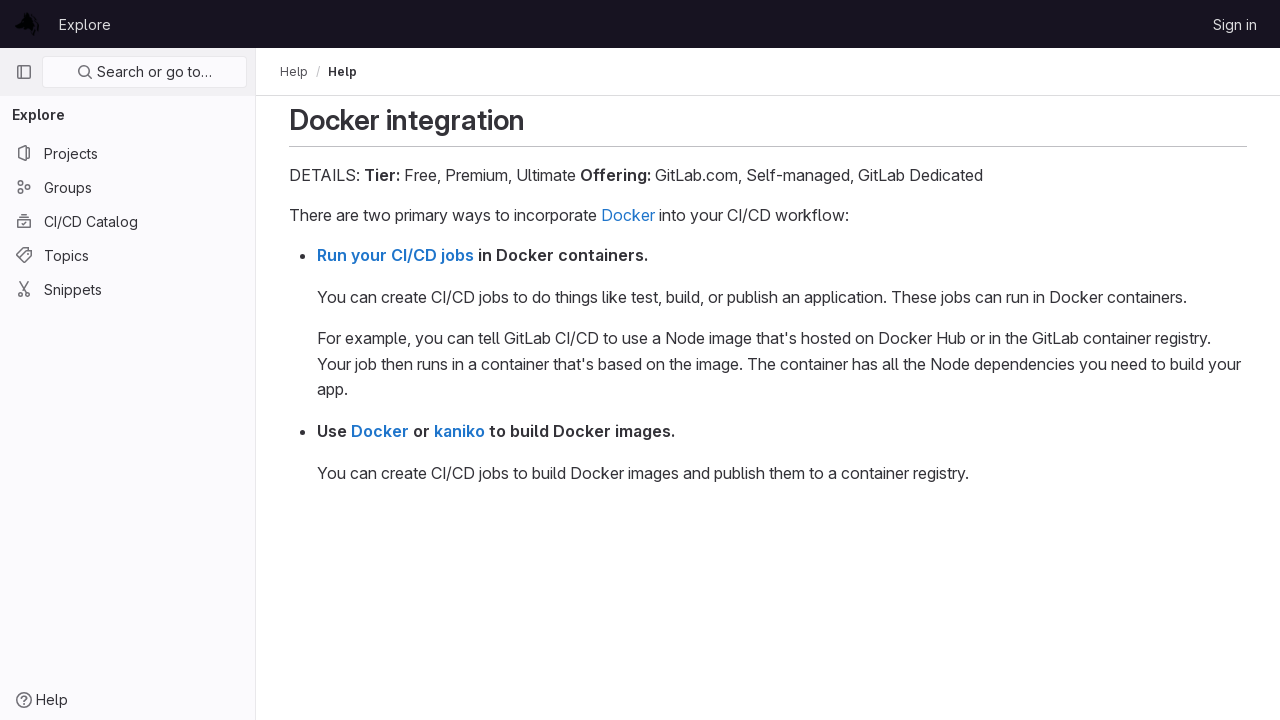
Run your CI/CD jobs (395, 255)
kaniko (459, 431)
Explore (85, 24)
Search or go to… (144, 71)
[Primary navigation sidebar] (24, 72)
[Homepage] (27, 24)
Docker (628, 215)
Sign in (1235, 24)
